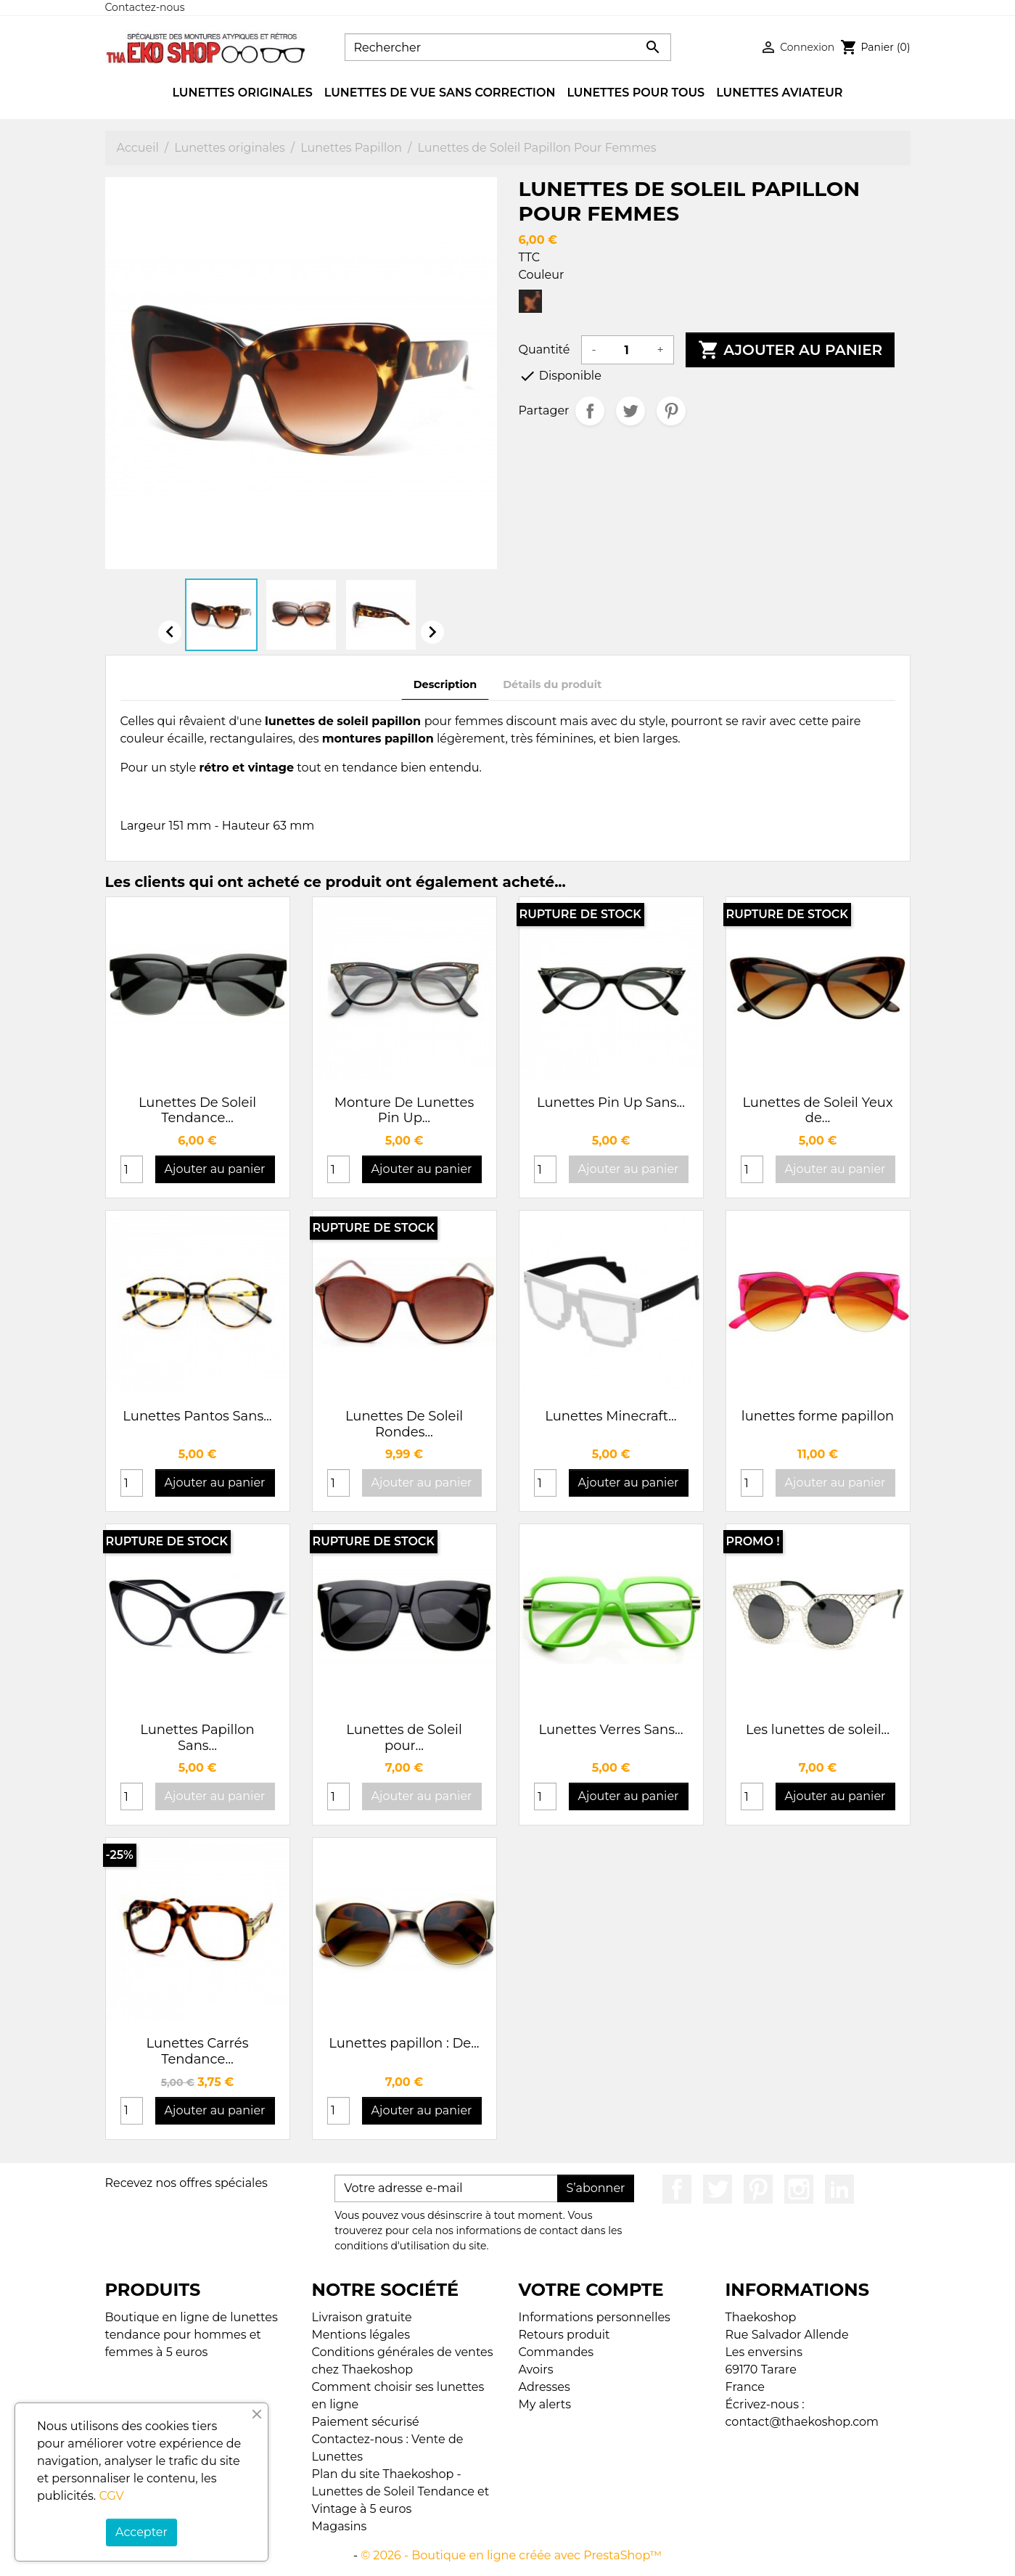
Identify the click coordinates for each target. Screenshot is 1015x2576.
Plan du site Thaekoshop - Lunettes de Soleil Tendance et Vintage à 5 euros (401, 2491)
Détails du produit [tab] (552, 684)
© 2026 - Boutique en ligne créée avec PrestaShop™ (511, 2555)
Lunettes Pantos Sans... (197, 1416)
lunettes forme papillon (817, 1416)
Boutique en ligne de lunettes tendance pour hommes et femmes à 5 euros (191, 2334)
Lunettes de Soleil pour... (404, 1738)
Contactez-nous (145, 7)
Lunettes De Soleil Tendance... (197, 1111)
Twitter (717, 2189)
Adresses (544, 2387)
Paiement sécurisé (365, 2422)
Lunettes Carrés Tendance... (198, 2051)
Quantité (544, 349)
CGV (111, 2496)
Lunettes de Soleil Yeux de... (817, 1111)
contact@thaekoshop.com (802, 2422)
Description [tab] (445, 684)
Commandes (556, 2352)
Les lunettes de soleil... (817, 1730)
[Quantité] (627, 350)
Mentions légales (361, 2335)
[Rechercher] (508, 47)
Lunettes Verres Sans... (611, 1730)
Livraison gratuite (362, 2317)
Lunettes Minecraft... (610, 1416)
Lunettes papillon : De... (404, 2043)
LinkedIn (839, 2189)
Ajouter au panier (790, 350)
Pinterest (671, 410)
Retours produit (564, 2335)
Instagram (798, 2189)
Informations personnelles (594, 2317)
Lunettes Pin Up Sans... (611, 1103)
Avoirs (536, 2369)
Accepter (141, 2532)
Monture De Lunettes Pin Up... (404, 1111)
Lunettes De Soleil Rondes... (404, 1424)
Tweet (630, 410)
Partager (589, 410)
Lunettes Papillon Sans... (197, 1738)
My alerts (545, 2404)
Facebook (676, 2189)
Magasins (339, 2526)
